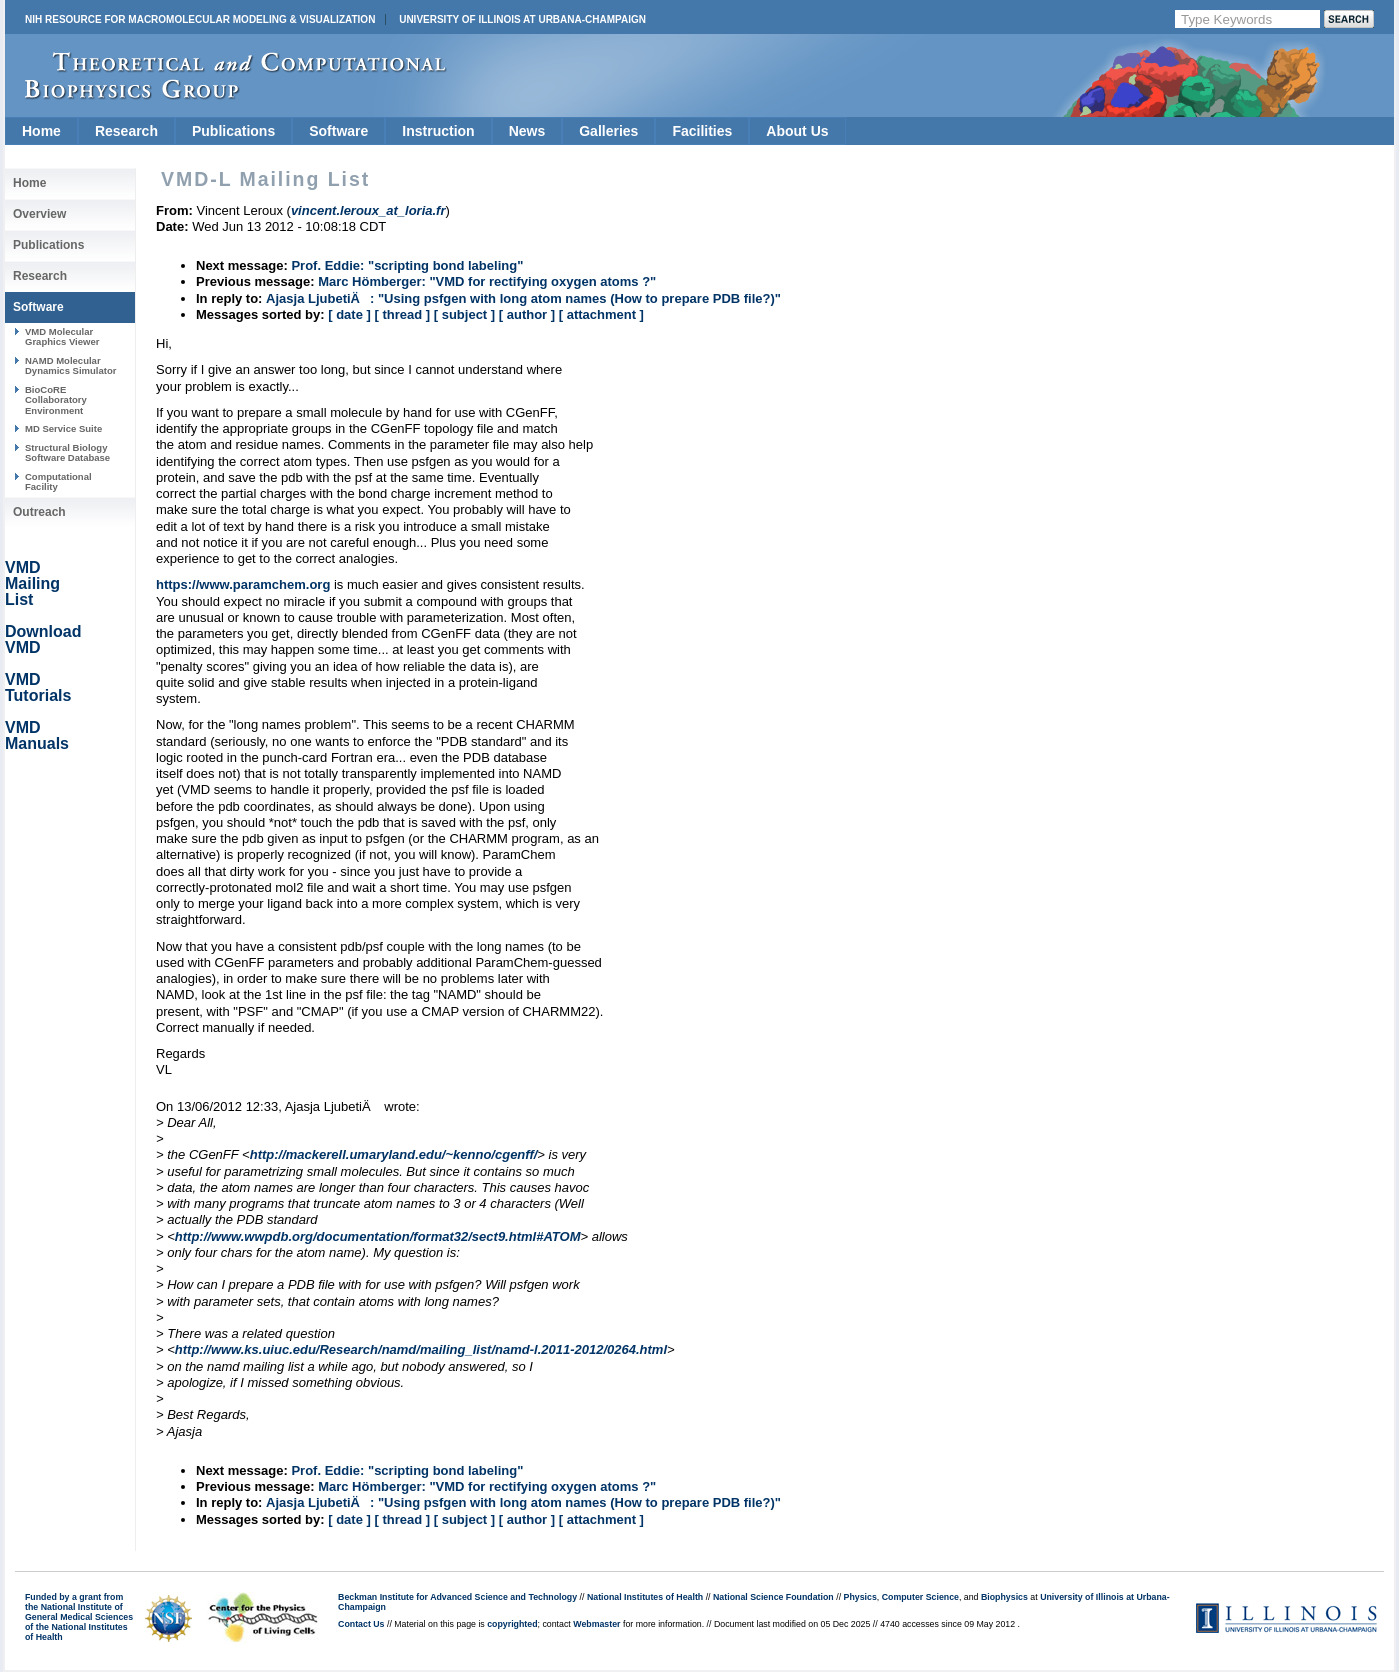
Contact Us (361, 1624)
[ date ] (349, 314)
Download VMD (43, 639)
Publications (233, 131)
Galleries (608, 131)
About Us (797, 131)
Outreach (39, 512)
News (527, 131)
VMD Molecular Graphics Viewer (62, 336)
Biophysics (1004, 1597)
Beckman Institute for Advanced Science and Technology (457, 1597)
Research (126, 131)
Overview (39, 214)
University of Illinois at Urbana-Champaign (522, 19)
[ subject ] (464, 314)
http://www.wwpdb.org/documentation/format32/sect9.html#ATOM (378, 1236)
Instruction (438, 131)
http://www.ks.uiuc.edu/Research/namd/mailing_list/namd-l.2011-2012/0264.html (421, 1349)
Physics (860, 1597)
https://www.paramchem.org (243, 584)
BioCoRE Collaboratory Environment (56, 400)
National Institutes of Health (645, 1597)
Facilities (702, 131)
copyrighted (512, 1624)
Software (338, 131)
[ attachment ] (601, 314)
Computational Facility (58, 481)
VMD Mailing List (32, 583)
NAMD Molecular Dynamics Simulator (71, 365)
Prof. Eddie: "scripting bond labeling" (407, 265)
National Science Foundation (773, 1597)
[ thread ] (402, 314)
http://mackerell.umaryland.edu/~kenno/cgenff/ (394, 1154)
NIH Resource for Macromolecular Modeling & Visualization (200, 19)
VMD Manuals (37, 735)
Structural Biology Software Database (67, 452)
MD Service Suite (63, 428)
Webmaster (596, 1624)
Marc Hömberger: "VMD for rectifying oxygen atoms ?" (487, 281)
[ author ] (527, 314)
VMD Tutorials (38, 687)
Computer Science (920, 1597)
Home (41, 131)
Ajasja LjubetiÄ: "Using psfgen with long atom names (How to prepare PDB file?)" (523, 298)
